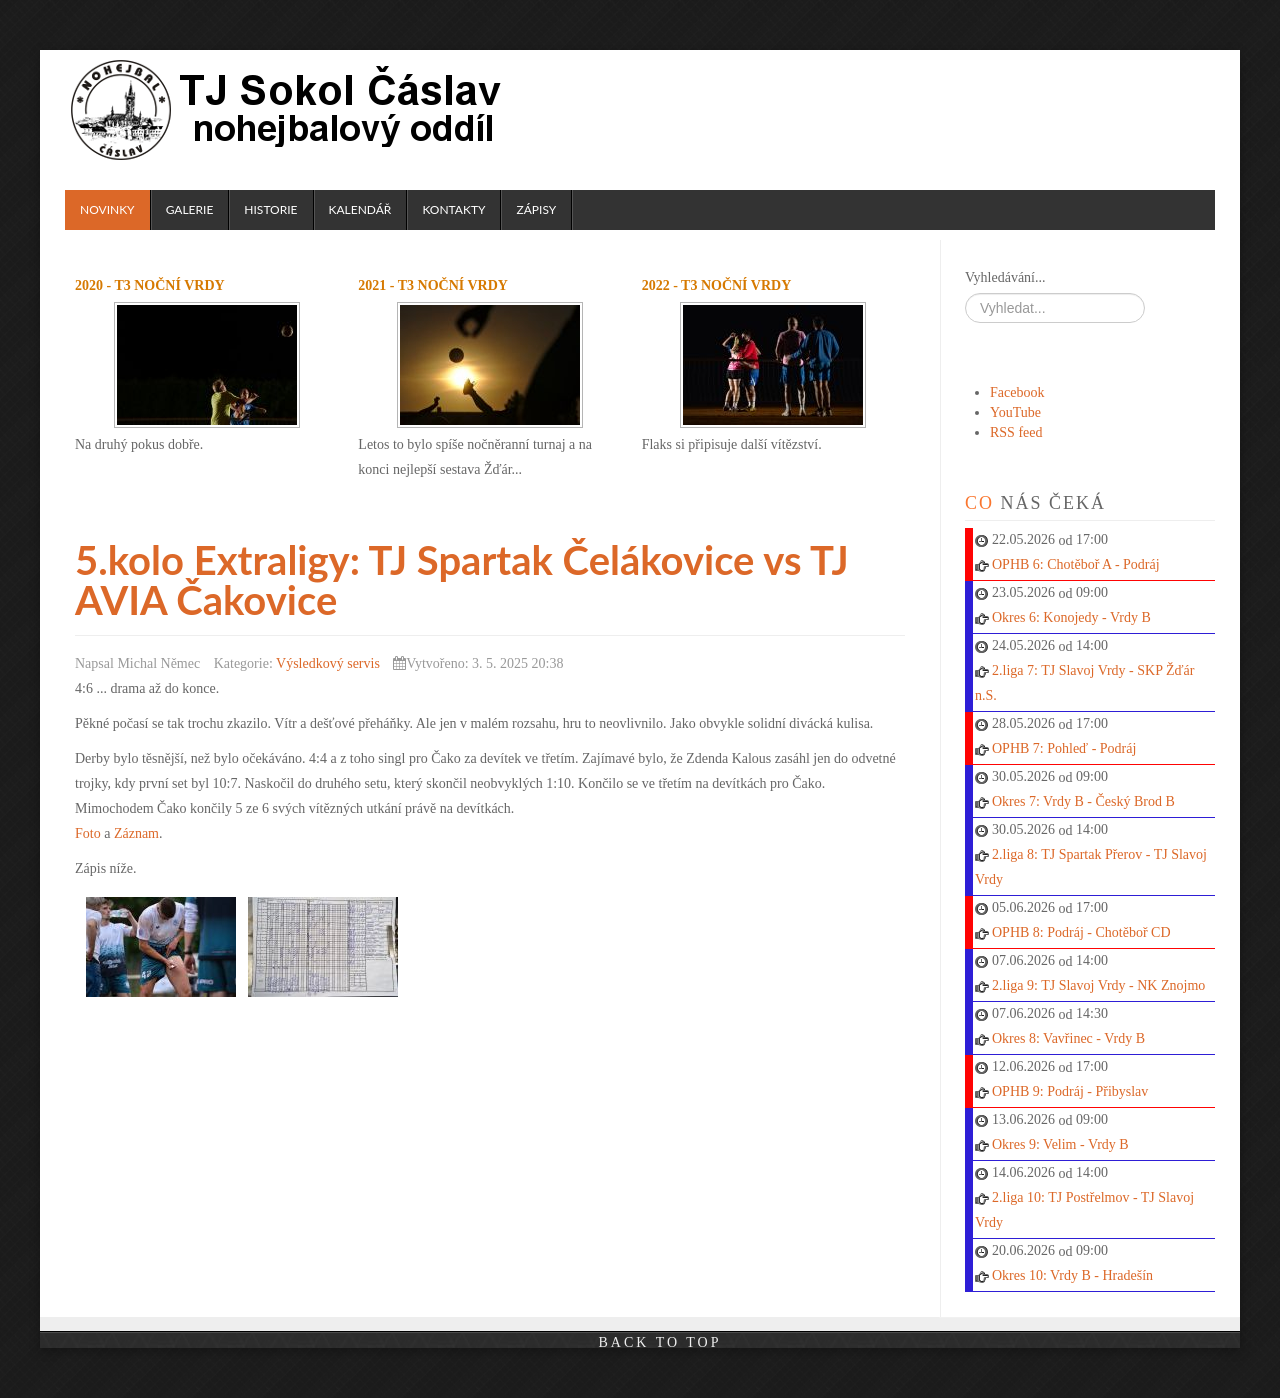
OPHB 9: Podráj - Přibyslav (1070, 1091)
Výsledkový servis (328, 663)
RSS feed (1016, 432)
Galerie (190, 209)
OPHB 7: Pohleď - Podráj (1064, 748)
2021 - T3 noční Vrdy (433, 285)
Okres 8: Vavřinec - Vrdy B (1068, 1038)
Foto (88, 833)
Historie (270, 209)
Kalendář (360, 209)
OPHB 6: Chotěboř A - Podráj (1076, 564)
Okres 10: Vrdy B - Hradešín (1072, 1275)
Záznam (136, 833)
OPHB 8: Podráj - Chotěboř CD (1081, 932)
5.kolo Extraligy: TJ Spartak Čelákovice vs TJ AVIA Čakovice (462, 580)
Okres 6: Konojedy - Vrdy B (1071, 617)
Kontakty (453, 209)
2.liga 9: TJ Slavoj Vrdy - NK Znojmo (1098, 985)
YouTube (1015, 412)
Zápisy (536, 209)
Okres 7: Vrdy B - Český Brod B (1083, 801)
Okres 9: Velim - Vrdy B (1060, 1144)
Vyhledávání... (1005, 277)
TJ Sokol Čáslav (289, 110)
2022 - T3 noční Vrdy (717, 285)
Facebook (1017, 392)
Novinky (107, 209)
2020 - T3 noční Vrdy (150, 285)
